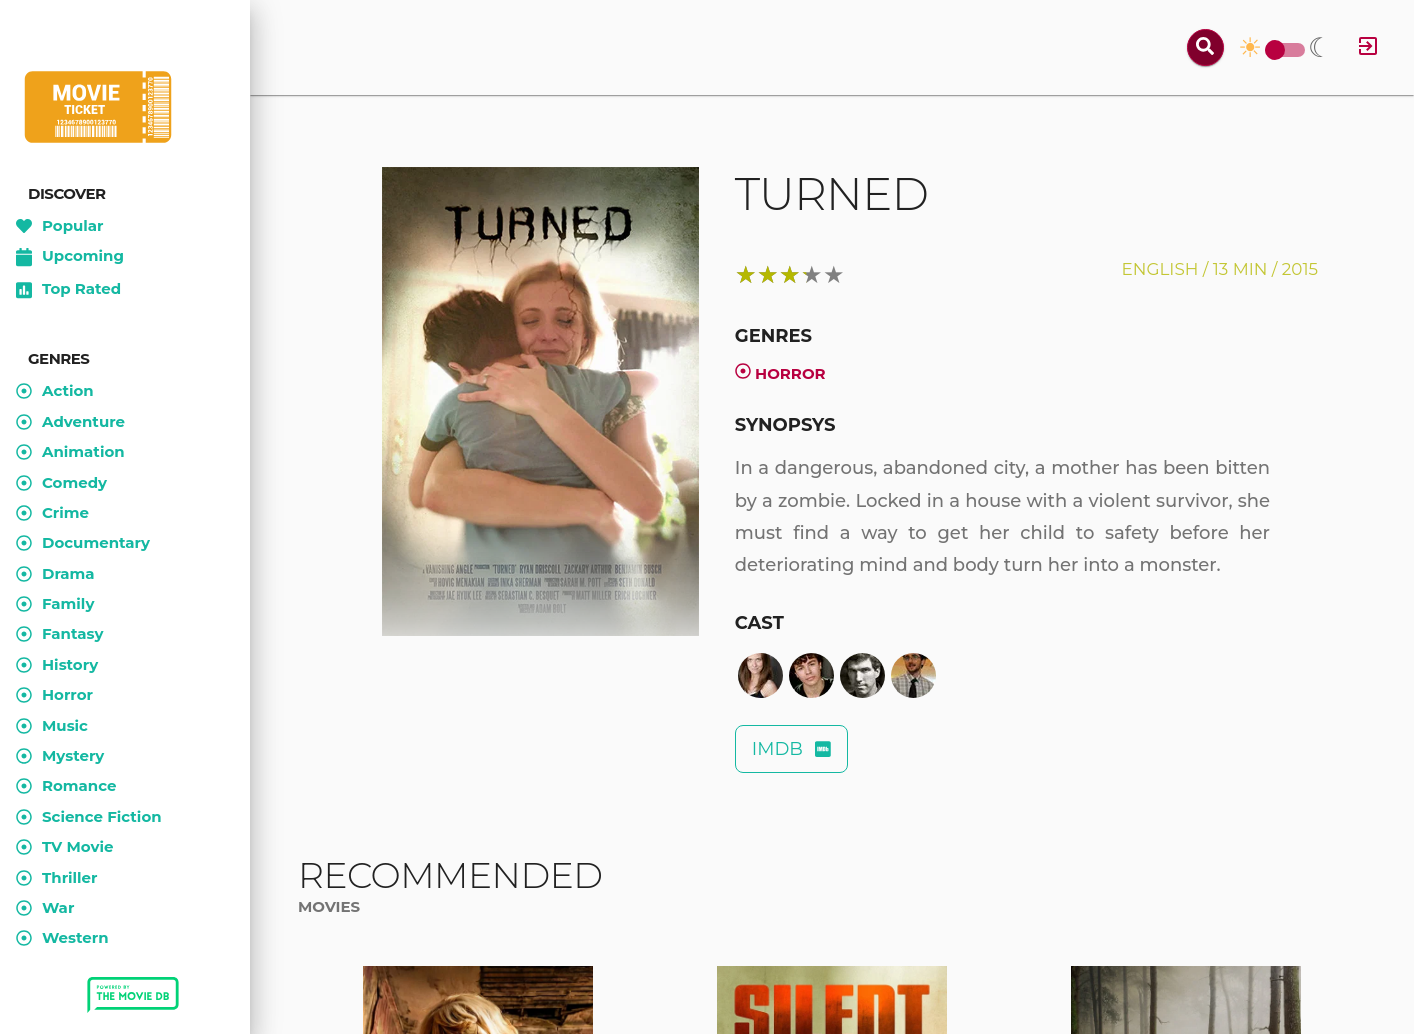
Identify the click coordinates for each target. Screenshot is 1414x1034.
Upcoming (70, 257)
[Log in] (1368, 47)
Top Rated (68, 290)
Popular (60, 226)
